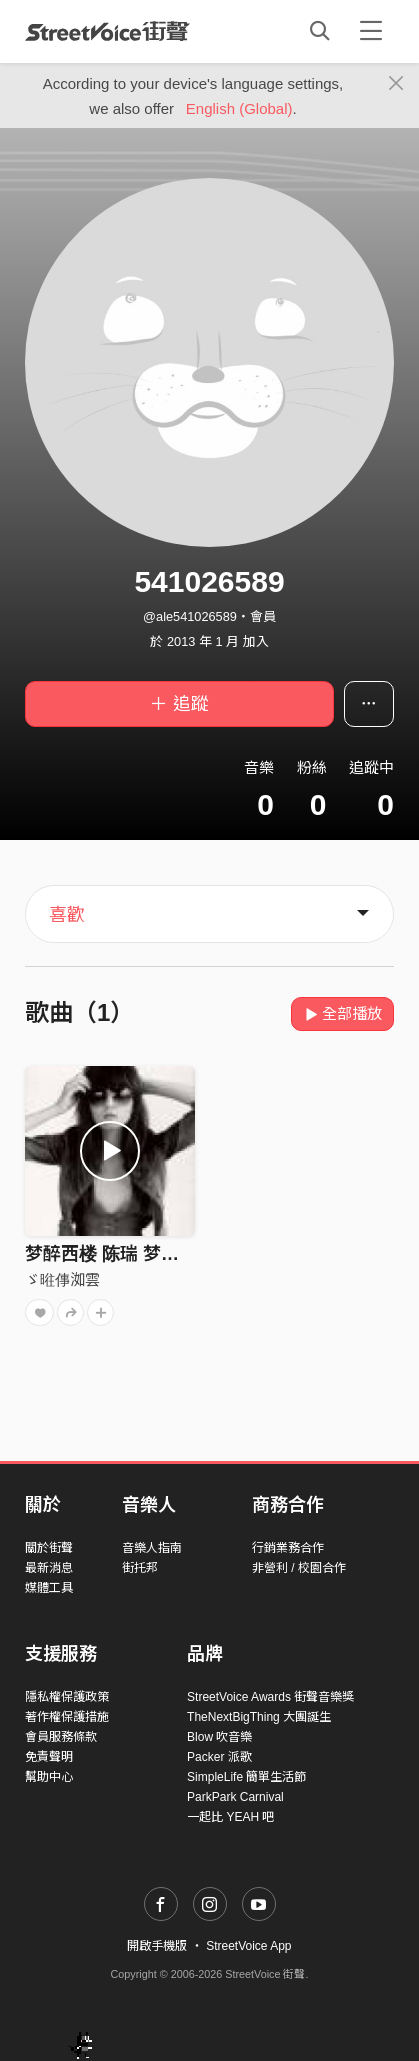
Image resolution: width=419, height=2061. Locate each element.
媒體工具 (49, 1588)
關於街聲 (49, 1548)
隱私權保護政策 (67, 1697)
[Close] (396, 84)
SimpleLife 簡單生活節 (246, 1777)
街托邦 (140, 1568)
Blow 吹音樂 (219, 1737)
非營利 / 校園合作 (299, 1568)
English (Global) (239, 108)
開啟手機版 (157, 1946)
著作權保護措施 (67, 1717)
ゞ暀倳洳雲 (62, 1279)
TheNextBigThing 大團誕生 (259, 1717)
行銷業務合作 (288, 1548)
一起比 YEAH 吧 (230, 1817)
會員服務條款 (61, 1737)
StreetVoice (107, 31)
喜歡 (67, 915)
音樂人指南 (152, 1548)
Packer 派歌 (219, 1757)
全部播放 (342, 1013)
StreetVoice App (248, 1946)
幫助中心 (49, 1777)
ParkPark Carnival (235, 1797)
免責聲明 (49, 1757)
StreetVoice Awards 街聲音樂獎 (270, 1697)
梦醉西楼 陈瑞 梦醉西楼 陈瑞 (140, 1254)
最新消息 (49, 1568)
